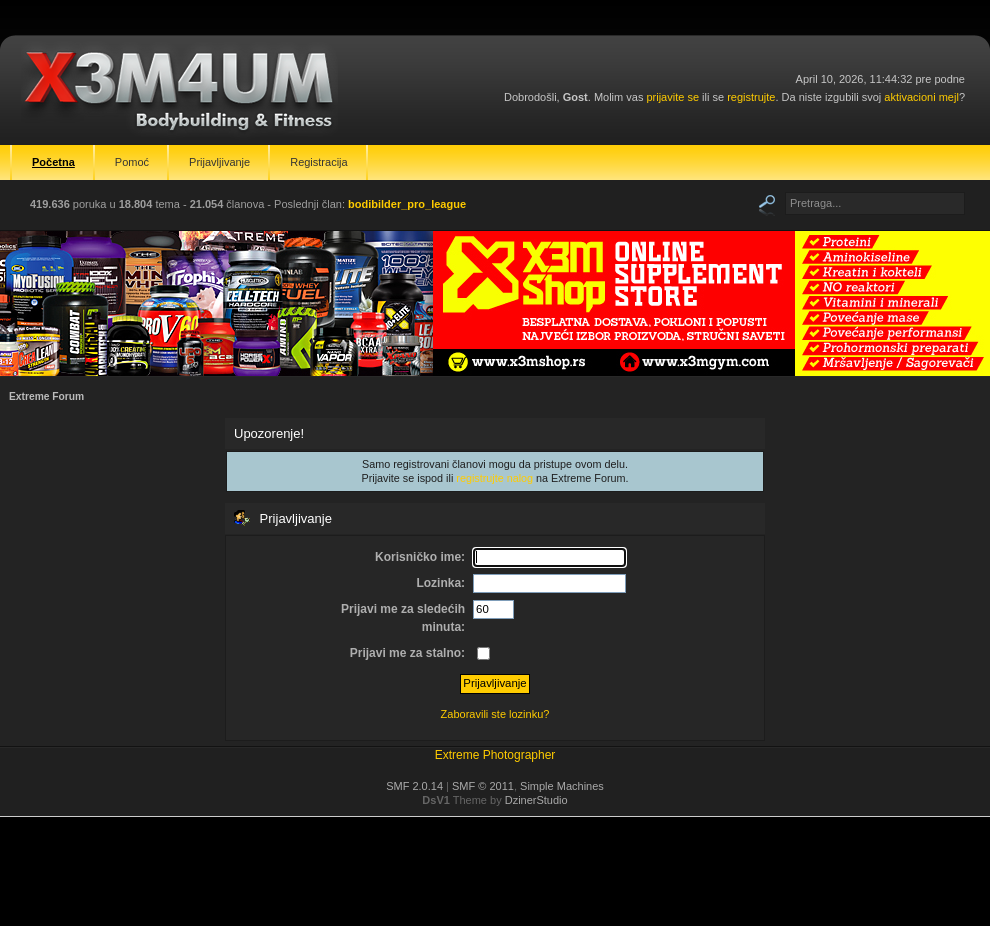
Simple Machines (562, 786)
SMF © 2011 (483, 786)
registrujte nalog (494, 478)
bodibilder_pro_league (407, 204)
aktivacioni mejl (921, 97)
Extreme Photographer (495, 755)
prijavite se (672, 97)
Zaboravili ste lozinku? (495, 714)
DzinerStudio (536, 800)
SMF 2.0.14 (414, 786)
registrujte (751, 97)
